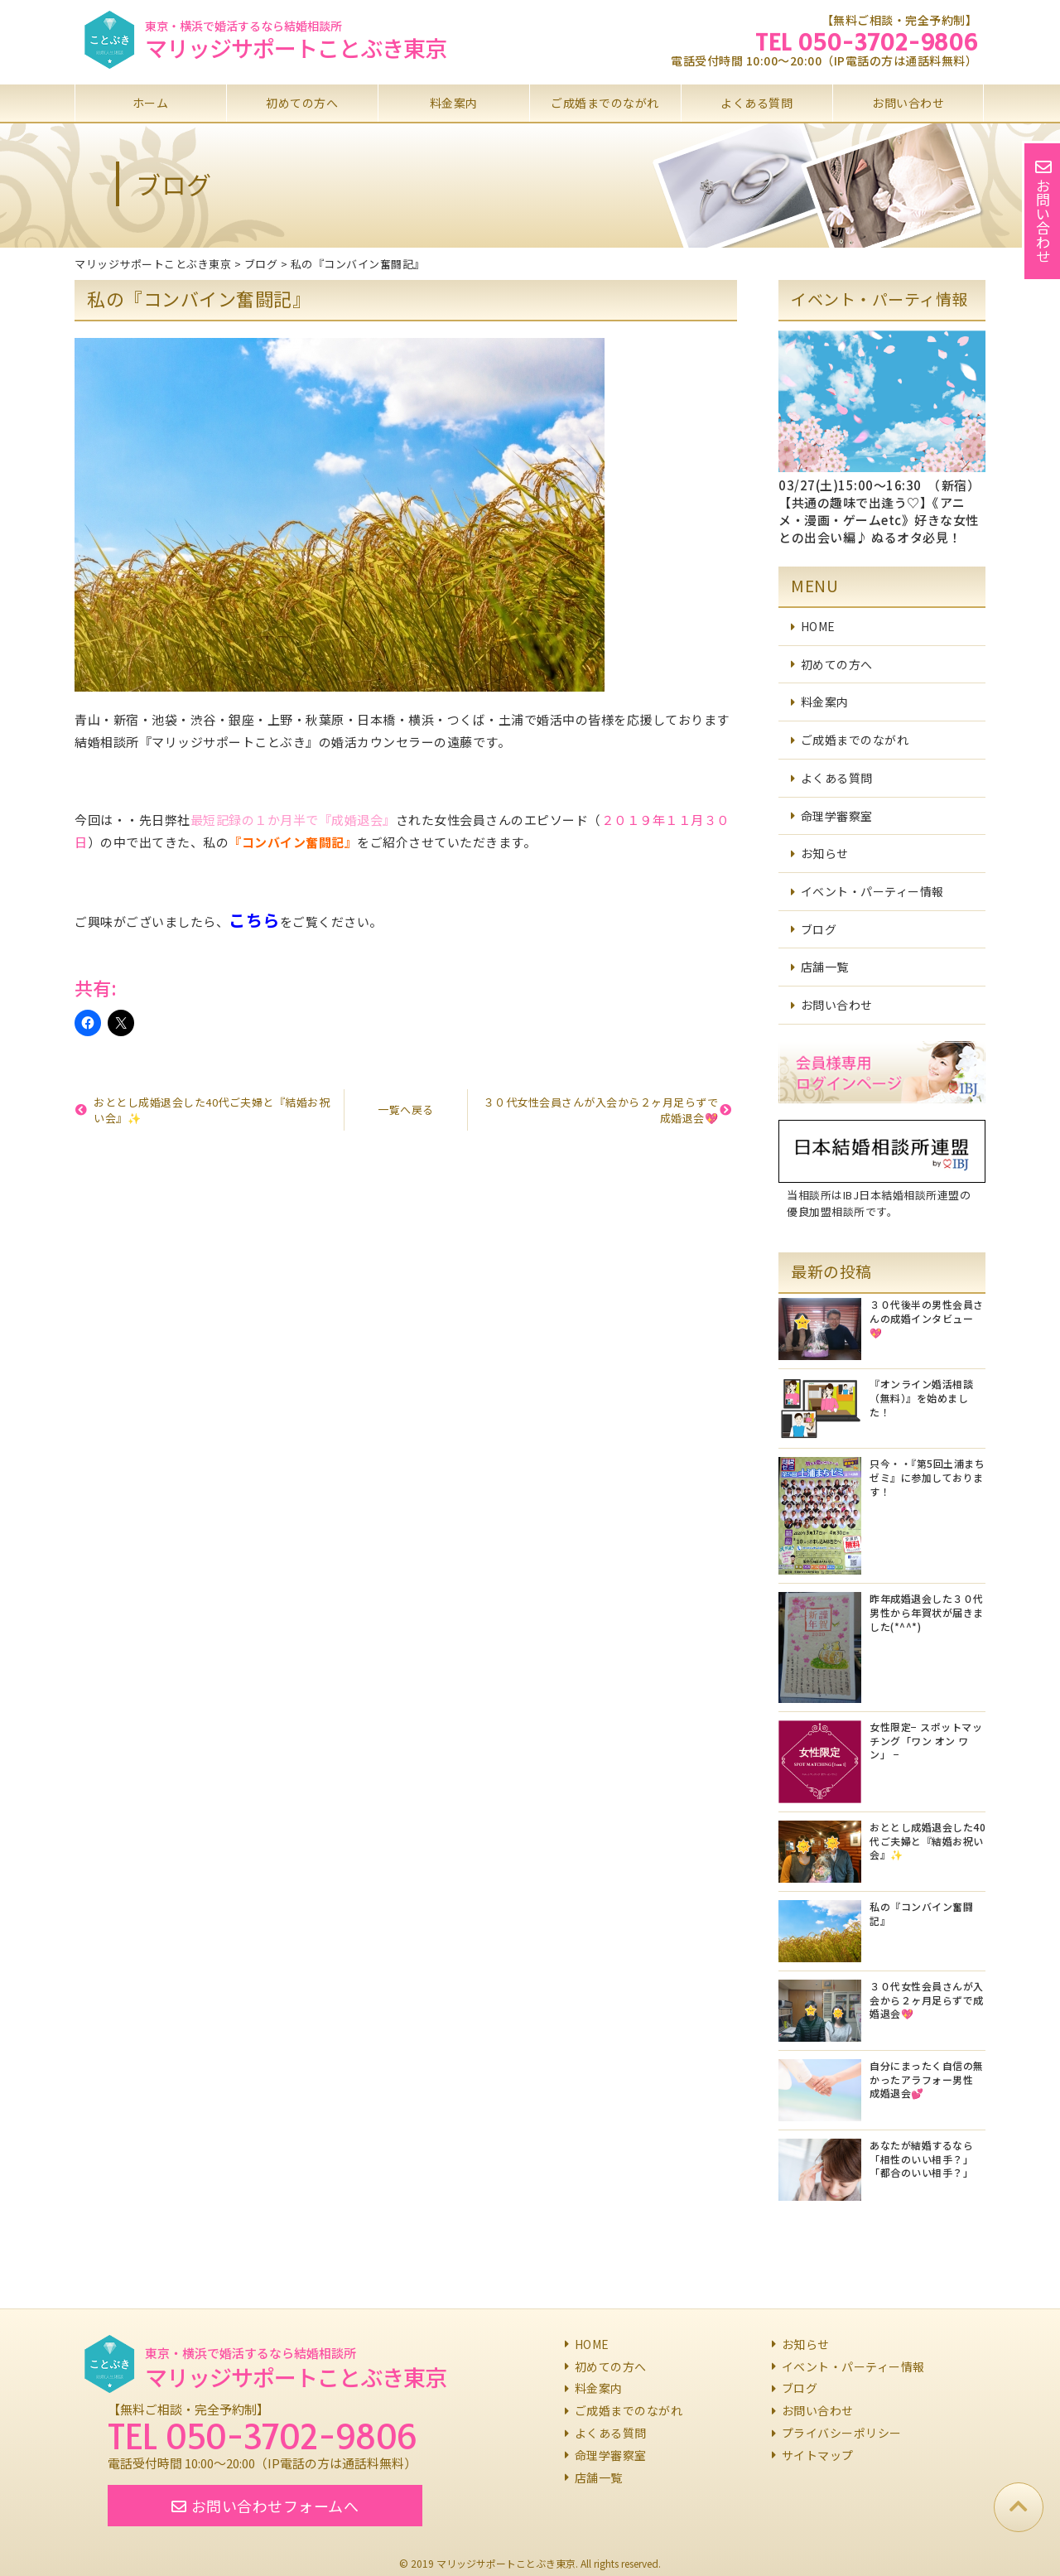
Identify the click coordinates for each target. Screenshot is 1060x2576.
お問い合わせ (908, 102)
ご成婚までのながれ (605, 102)
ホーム (150, 102)
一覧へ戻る (406, 1109)
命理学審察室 (837, 816)
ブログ (819, 929)
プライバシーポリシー (842, 2432)
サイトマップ (818, 2455)
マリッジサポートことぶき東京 (295, 47)
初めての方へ (302, 102)
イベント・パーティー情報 (872, 891)
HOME (818, 626)
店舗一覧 (825, 966)
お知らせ (825, 853)
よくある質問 (756, 102)
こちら (254, 920)
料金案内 (454, 102)
